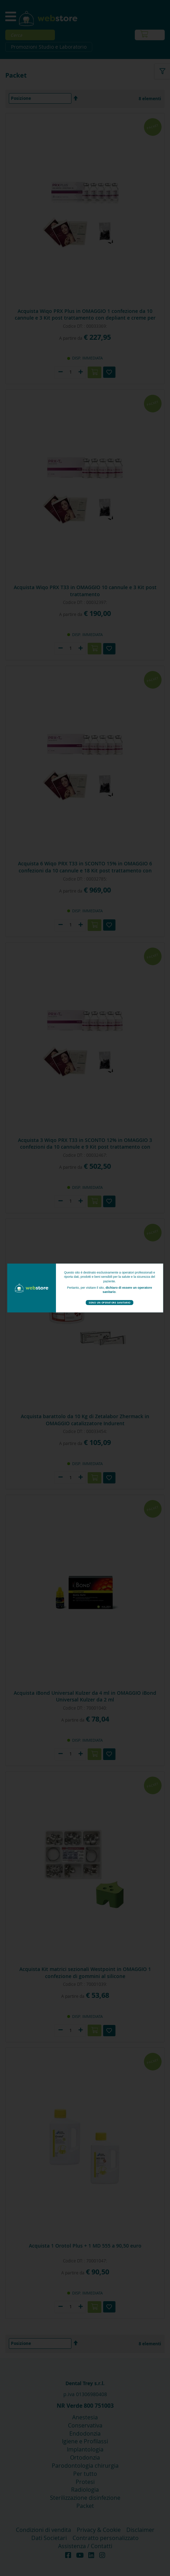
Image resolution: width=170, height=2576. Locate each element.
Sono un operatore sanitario (109, 1302)
